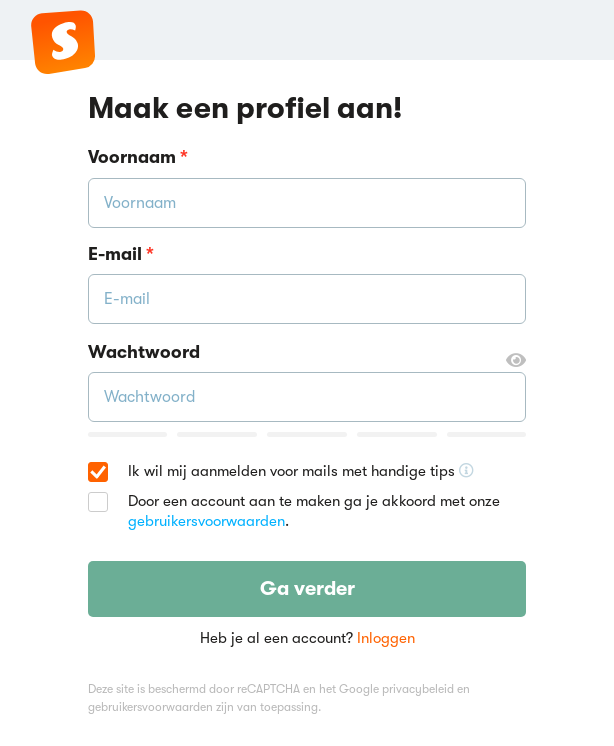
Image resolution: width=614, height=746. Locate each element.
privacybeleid (418, 689)
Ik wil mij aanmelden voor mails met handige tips (301, 472)
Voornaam (138, 157)
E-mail (121, 254)
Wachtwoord (307, 353)
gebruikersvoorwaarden (206, 521)
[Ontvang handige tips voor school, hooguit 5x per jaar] (466, 471)
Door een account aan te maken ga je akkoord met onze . (314, 511)
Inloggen (386, 638)
